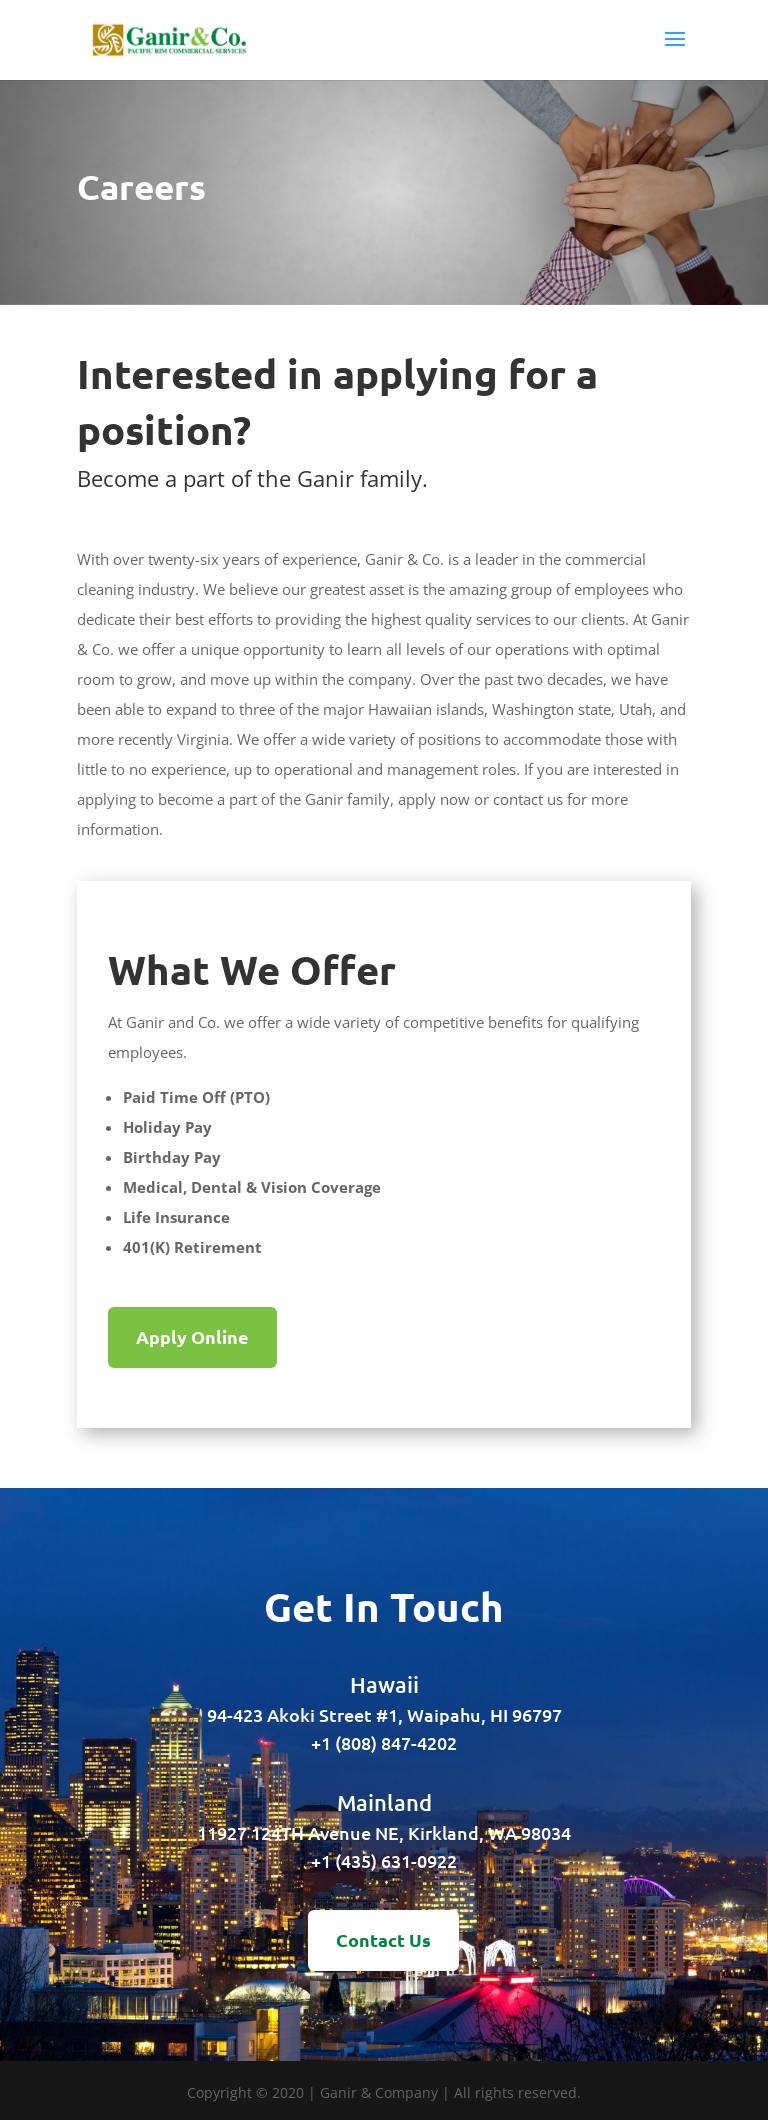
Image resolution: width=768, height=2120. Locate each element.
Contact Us (383, 1939)
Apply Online (192, 1336)
